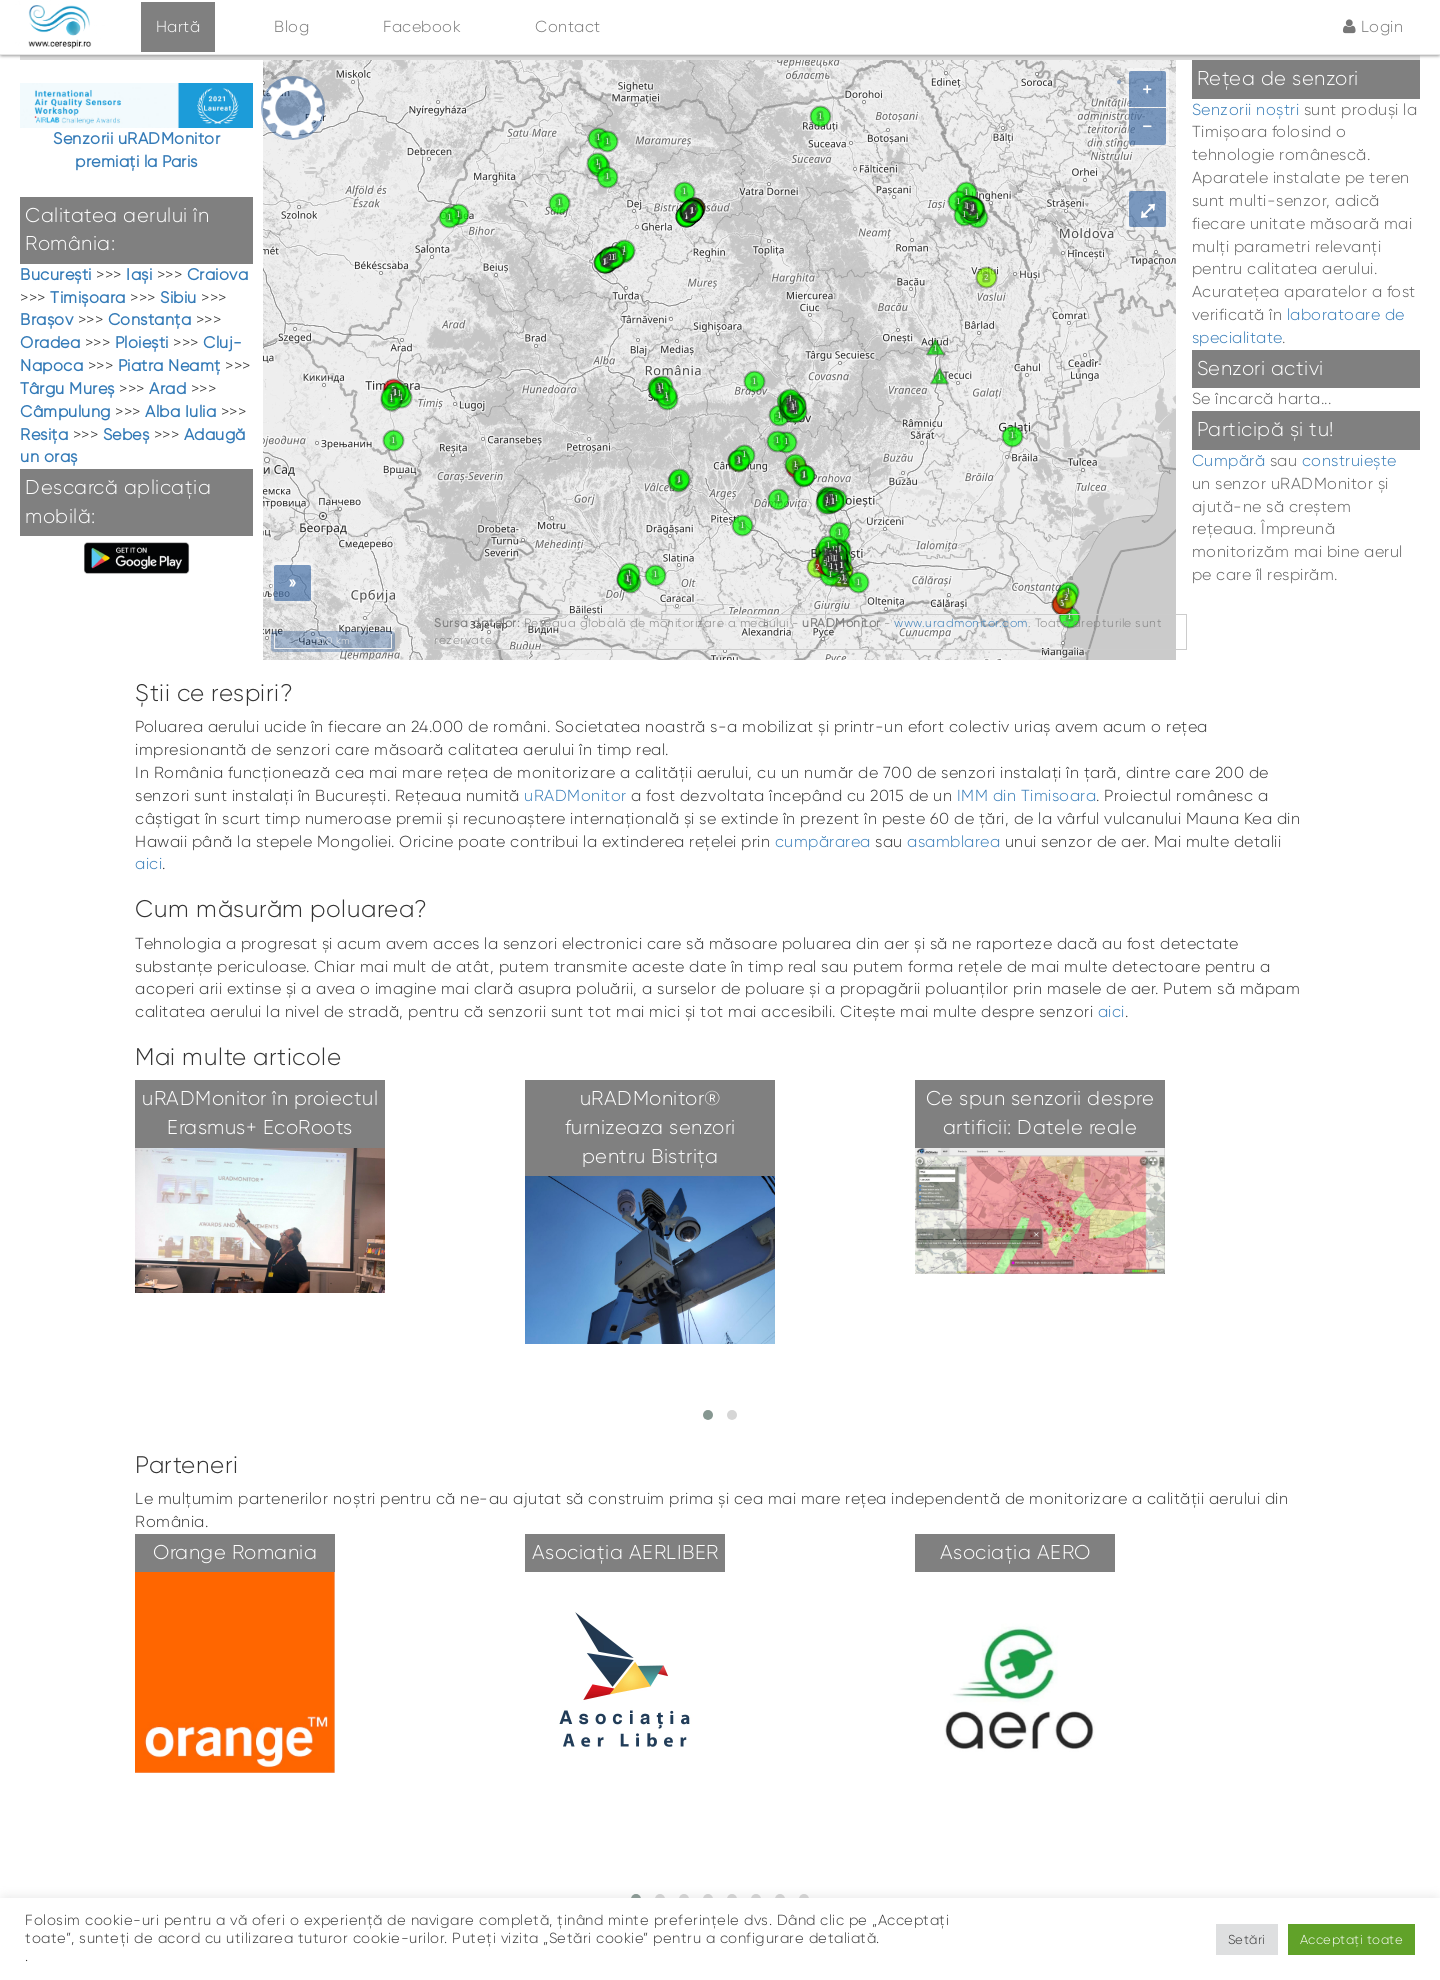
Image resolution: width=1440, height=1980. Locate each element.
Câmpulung (65, 411)
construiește (1349, 460)
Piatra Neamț (169, 365)
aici (148, 863)
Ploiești (142, 342)
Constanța (150, 319)
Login (1373, 26)
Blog (291, 26)
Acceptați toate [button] (1352, 1939)
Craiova (218, 274)
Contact (568, 26)
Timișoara (88, 297)
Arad (167, 388)
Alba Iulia (180, 411)
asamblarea (953, 841)
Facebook (422, 26)
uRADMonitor (575, 795)
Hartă (178, 26)
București (56, 274)
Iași (139, 274)
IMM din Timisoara (1027, 795)
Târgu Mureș (67, 388)
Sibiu (178, 297)
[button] (708, 1415)
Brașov (46, 319)
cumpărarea (823, 841)
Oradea (50, 342)
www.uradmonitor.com (961, 623)
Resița (44, 434)
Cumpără (1229, 460)
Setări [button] (1247, 1939)
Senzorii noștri (1246, 109)
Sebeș (126, 434)
